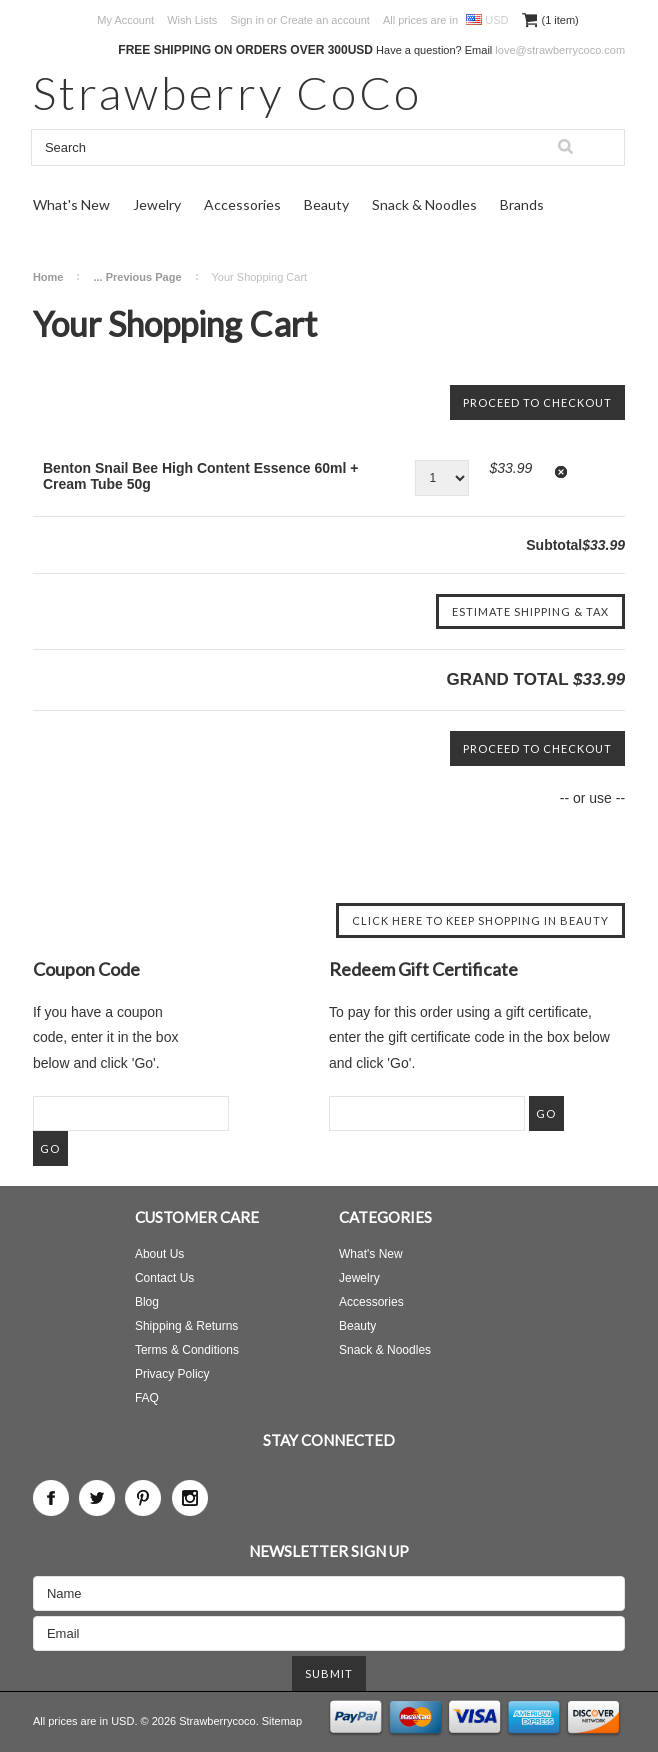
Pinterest (143, 1498)
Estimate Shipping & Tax (530, 611)
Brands (522, 204)
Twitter (97, 1498)
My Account (125, 20)
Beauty (326, 204)
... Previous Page (137, 277)
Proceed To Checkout (537, 402)
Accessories (242, 204)
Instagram (190, 1498)
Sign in (247, 20)
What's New (71, 204)
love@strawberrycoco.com (560, 50)
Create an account (325, 20)
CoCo (227, 92)
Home (48, 277)
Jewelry (157, 204)
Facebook (51, 1498)
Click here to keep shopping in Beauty (480, 920)
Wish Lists (192, 20)
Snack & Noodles (424, 204)
